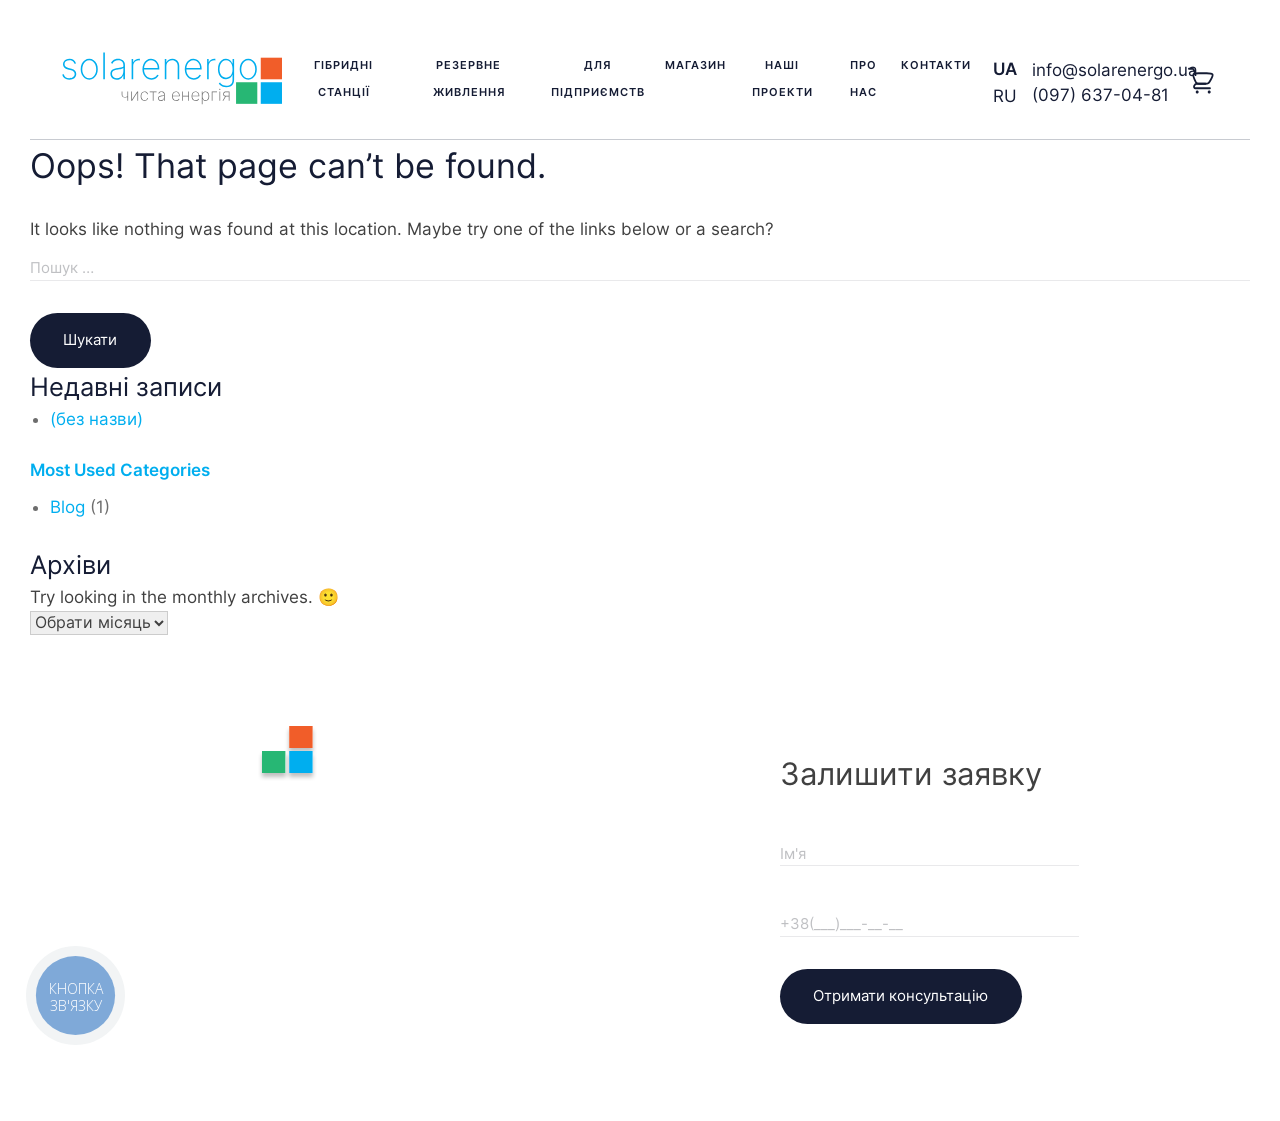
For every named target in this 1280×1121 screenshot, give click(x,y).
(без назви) (96, 419)
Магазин (695, 65)
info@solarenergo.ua (1115, 70)
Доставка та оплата (574, 824)
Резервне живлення (469, 78)
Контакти (936, 65)
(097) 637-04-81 (1100, 95)
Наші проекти (782, 78)
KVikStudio (709, 1049)
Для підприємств (598, 78)
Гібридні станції (343, 78)
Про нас (863, 78)
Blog (67, 507)
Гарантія (531, 792)
